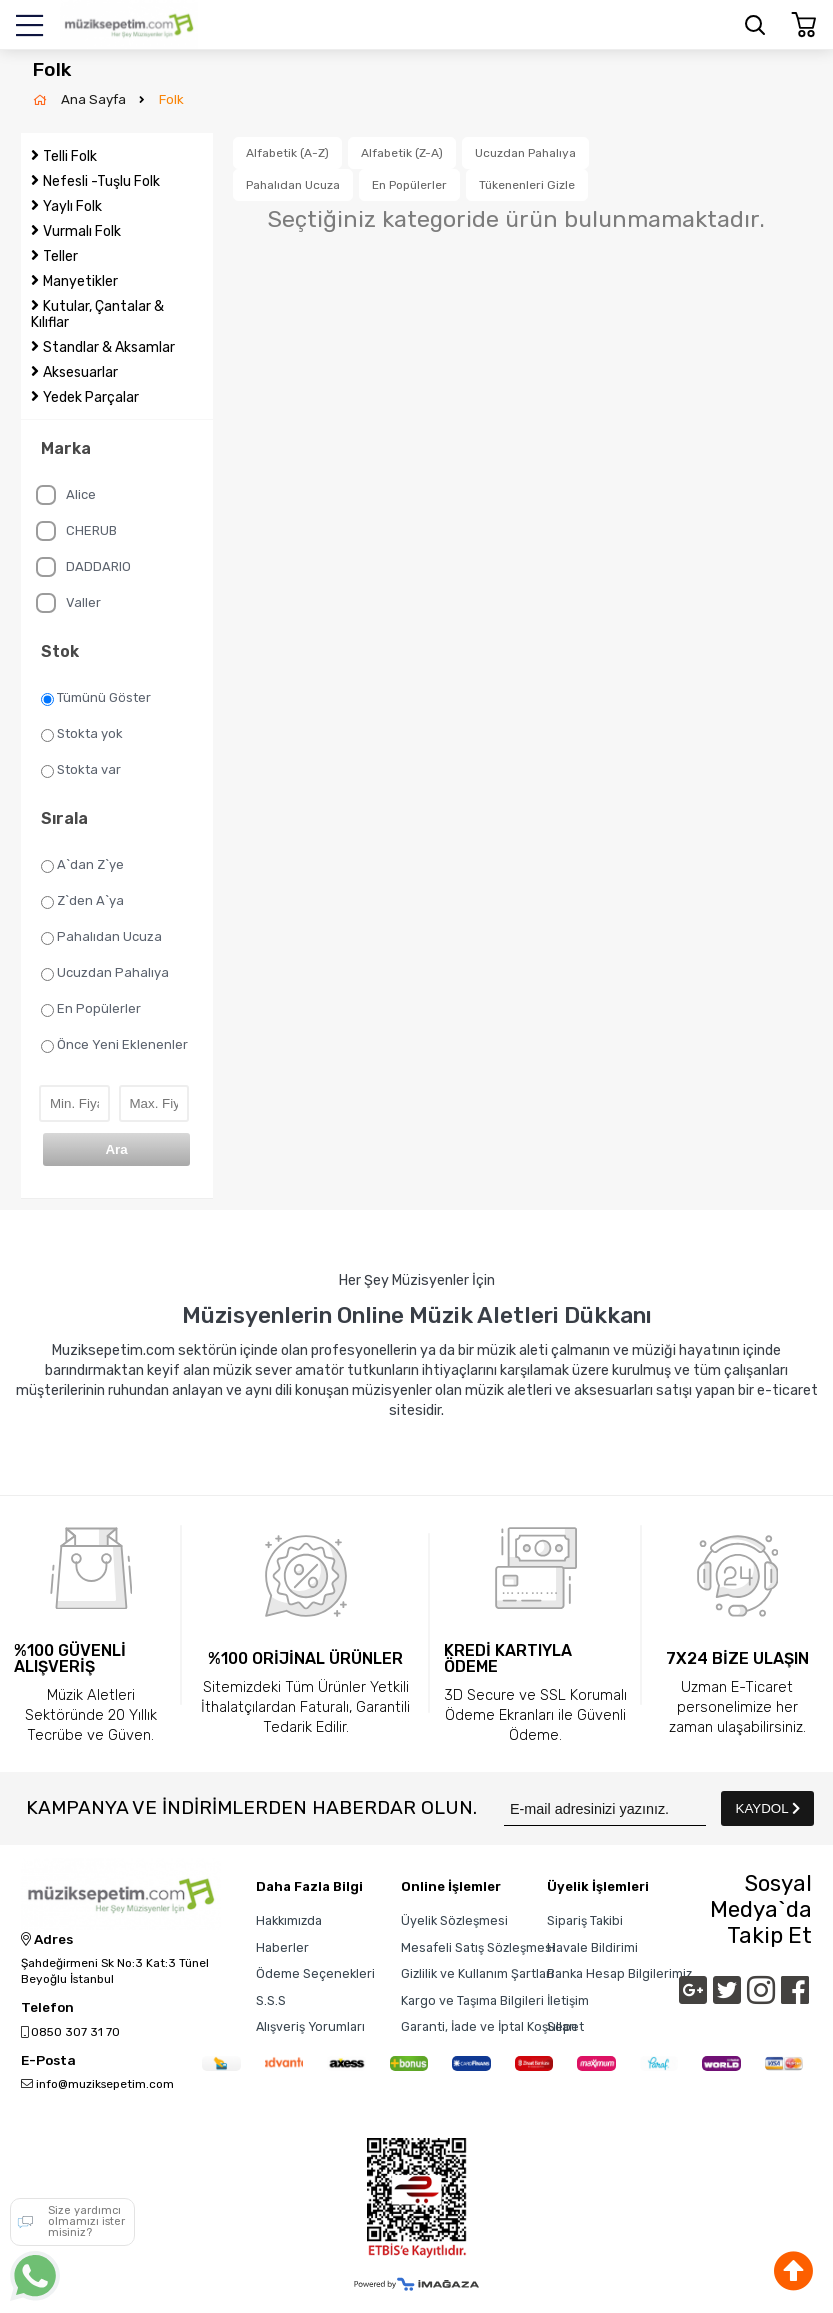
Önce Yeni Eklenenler (114, 1045)
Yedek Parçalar (91, 397)
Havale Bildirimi (592, 1947)
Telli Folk (70, 156)
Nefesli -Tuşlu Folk (101, 181)
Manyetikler (80, 281)
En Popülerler (91, 1009)
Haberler (282, 1947)
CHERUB (76, 531)
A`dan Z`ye (82, 865)
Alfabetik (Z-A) (402, 153)
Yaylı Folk (72, 206)
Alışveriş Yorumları (310, 2026)
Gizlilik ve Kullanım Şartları (477, 1973)
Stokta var (81, 770)
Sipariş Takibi (585, 1920)
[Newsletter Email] (605, 1808)
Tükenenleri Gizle (527, 185)
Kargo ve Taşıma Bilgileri (472, 2000)
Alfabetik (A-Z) (287, 153)
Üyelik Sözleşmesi (454, 1920)
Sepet (565, 2026)
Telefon (47, 2008)
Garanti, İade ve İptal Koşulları (489, 2026)
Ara (116, 1149)
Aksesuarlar (80, 372)
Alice (66, 495)
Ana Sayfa (95, 99)
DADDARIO (83, 567)
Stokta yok (82, 734)
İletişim (568, 2000)
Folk (171, 99)
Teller (60, 256)
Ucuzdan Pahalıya (105, 973)
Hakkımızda (289, 1920)
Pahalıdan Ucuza (101, 937)
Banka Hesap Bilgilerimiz (619, 1973)
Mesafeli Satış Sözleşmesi (478, 1947)
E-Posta (48, 2061)
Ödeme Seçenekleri (315, 1973)
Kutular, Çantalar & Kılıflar (97, 314)
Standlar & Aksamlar (109, 347)
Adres (47, 1940)
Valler (68, 603)
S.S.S (271, 2000)
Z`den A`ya (82, 901)
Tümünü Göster (96, 698)
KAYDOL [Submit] (768, 1808)
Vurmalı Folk (82, 231)
